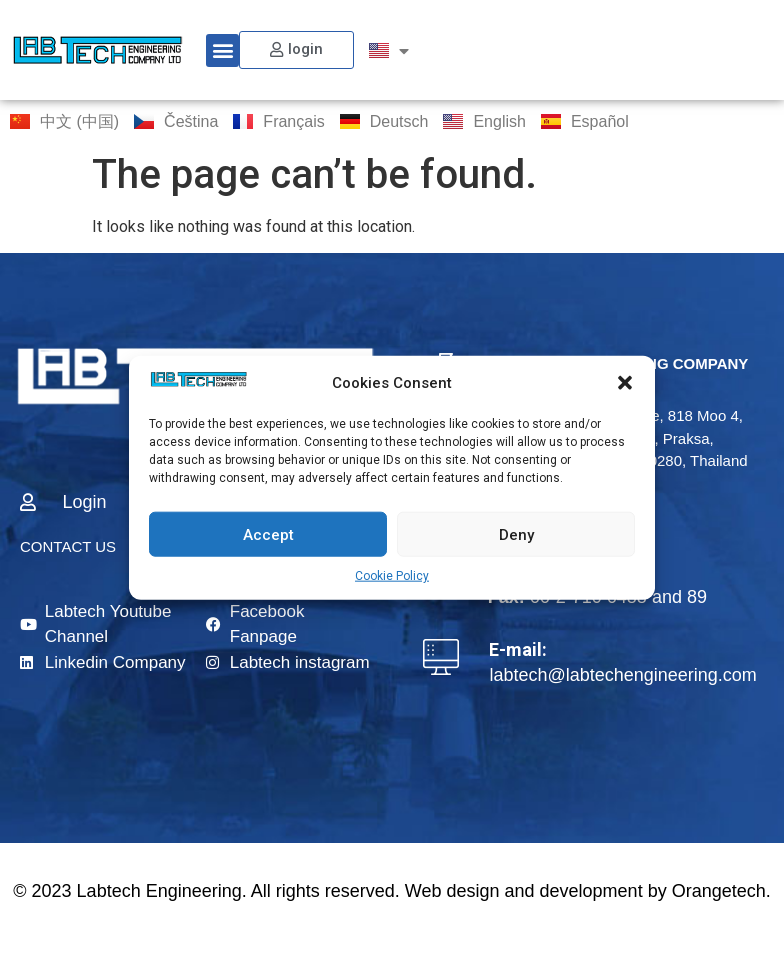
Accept (268, 534)
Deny (516, 534)
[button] (625, 383)
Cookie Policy (392, 576)
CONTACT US (68, 546)
